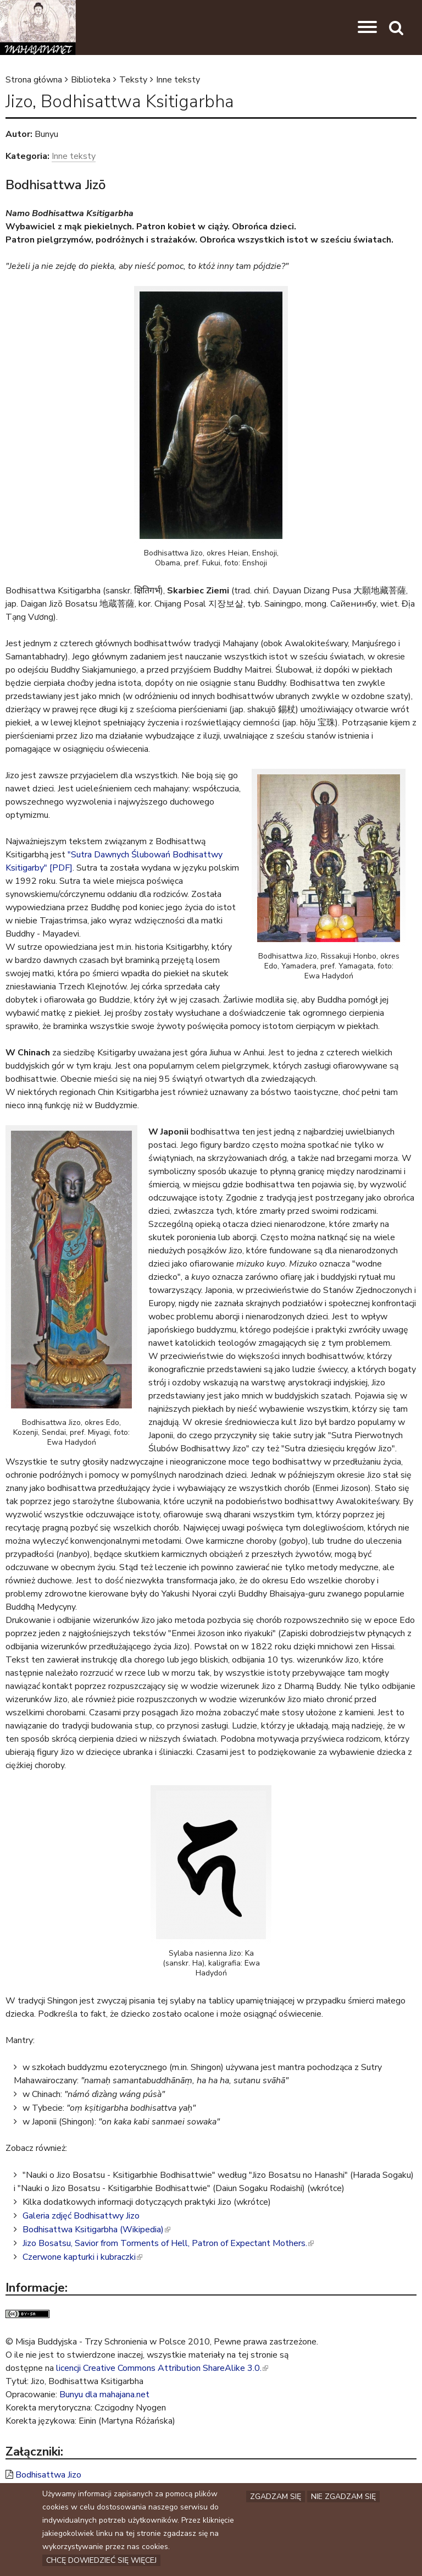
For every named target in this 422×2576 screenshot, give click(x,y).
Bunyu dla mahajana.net (104, 2394)
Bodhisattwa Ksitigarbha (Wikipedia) (96, 2229)
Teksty (133, 80)
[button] (367, 27)
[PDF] (61, 868)
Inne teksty (178, 80)
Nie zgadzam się (343, 2494)
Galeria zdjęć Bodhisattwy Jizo (81, 2216)
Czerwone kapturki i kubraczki (82, 2257)
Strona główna (33, 80)
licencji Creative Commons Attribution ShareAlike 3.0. (162, 2368)
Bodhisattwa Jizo (48, 2475)
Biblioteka (90, 80)
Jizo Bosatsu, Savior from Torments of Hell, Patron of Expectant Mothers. (168, 2243)
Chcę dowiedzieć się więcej (101, 2560)
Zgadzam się (275, 2494)
